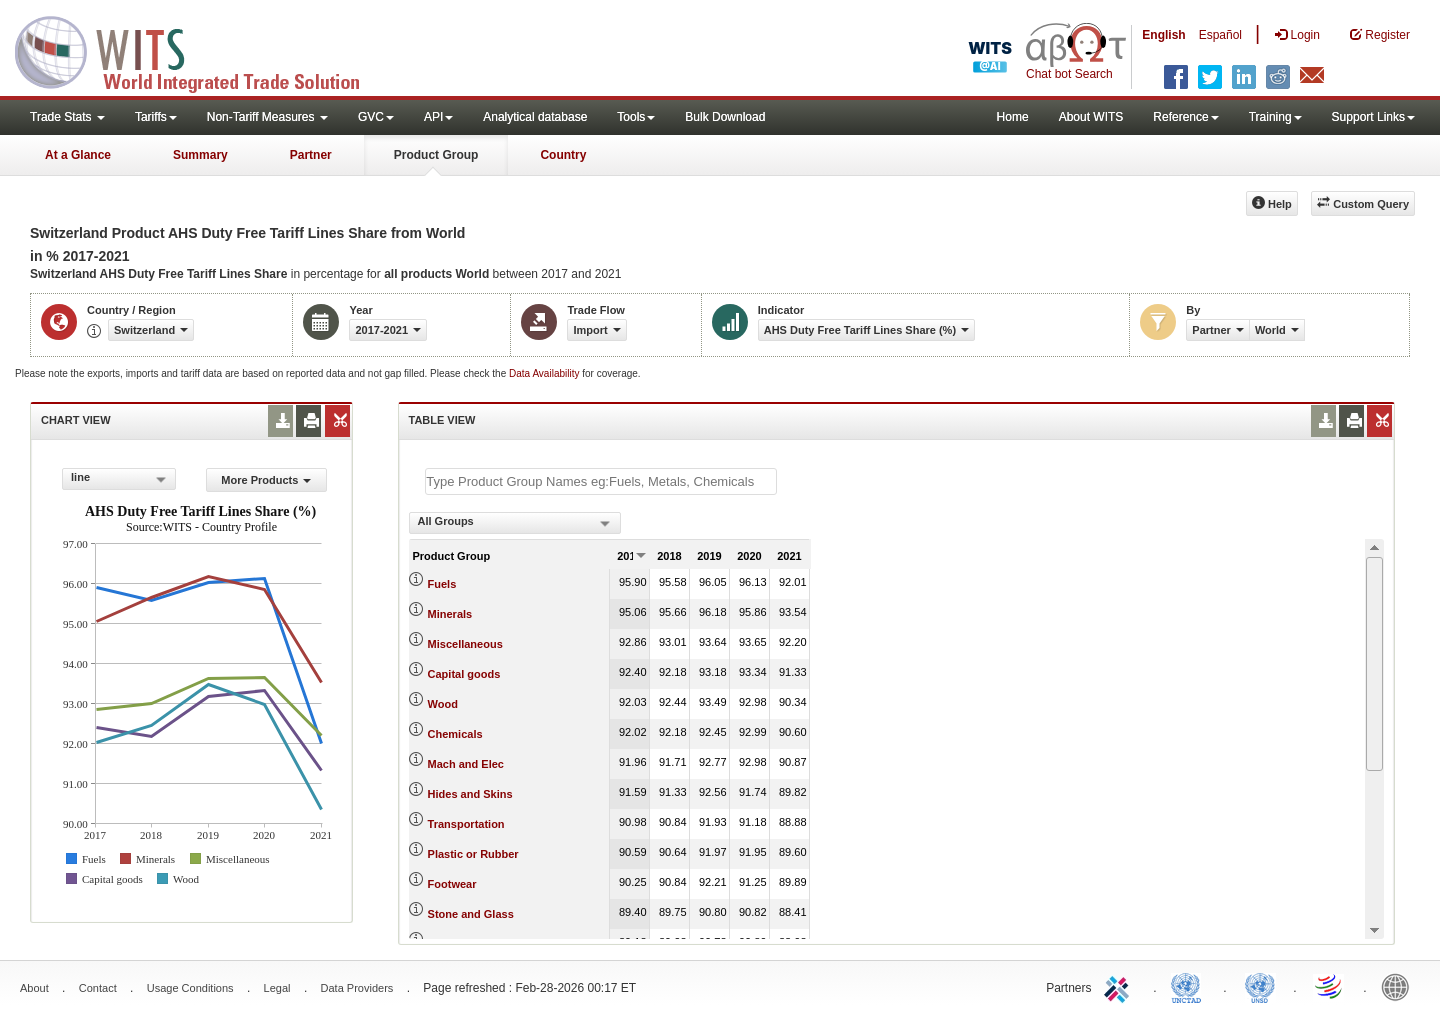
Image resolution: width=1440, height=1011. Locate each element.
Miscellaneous (465, 644)
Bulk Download (725, 117)
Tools (636, 117)
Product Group (436, 155)
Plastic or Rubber (473, 854)
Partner (311, 155)
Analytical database (535, 117)
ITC (1120, 986)
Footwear (452, 884)
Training (1275, 117)
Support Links (1373, 117)
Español (1220, 35)
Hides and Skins (470, 794)
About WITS (1091, 117)
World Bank (1400, 986)
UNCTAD (1190, 986)
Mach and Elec (466, 764)
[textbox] (601, 481)
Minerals (450, 614)
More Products (266, 480)
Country (563, 155)
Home (1013, 117)
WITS (200, 50)
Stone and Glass (471, 914)
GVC (376, 117)
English (1163, 35)
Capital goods (464, 674)
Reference (1185, 117)
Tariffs (156, 117)
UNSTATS (1260, 986)
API (438, 117)
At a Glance (78, 155)
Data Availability (545, 373)
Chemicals (455, 734)
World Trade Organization (1330, 986)
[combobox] (119, 479)
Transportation (466, 824)
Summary (200, 155)
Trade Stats (67, 117)
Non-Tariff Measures (267, 117)
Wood (443, 704)
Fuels (442, 584)
